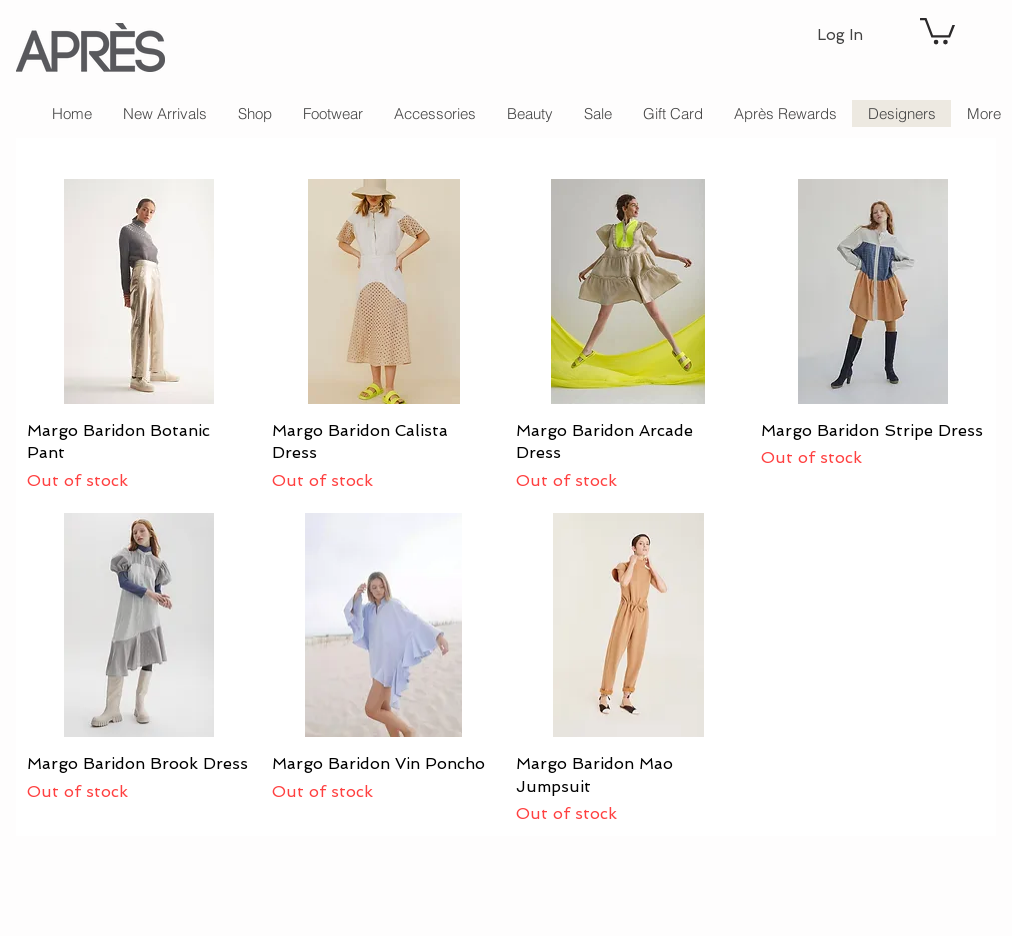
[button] (937, 29)
